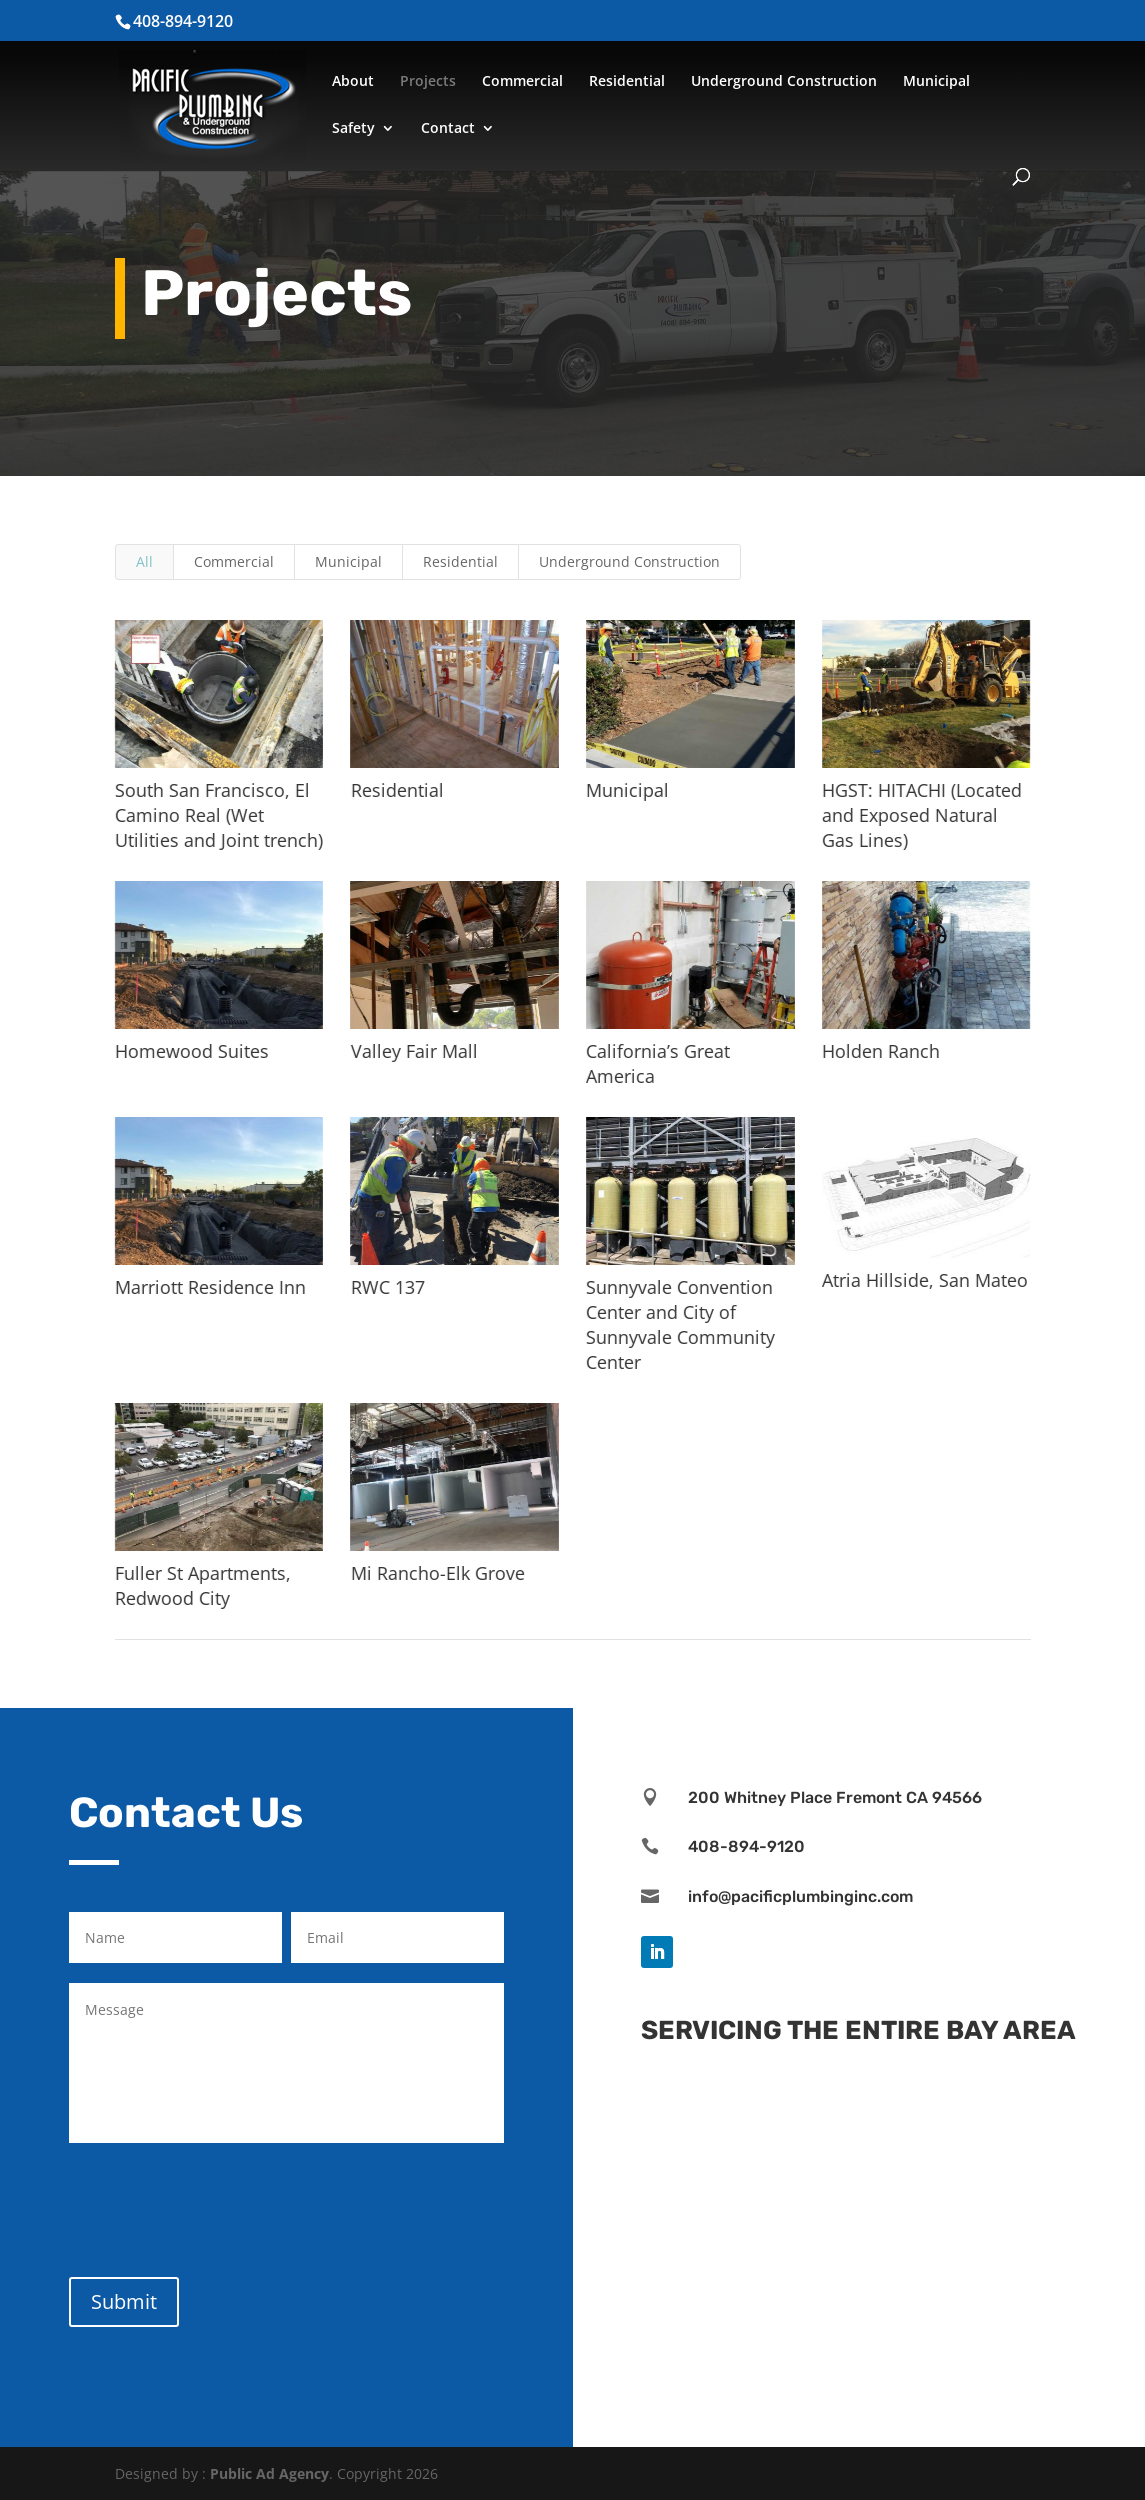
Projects (428, 82)
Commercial (522, 82)
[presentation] (221, 2206)
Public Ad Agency (269, 2473)
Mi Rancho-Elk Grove (437, 1573)
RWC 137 (387, 1287)
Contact (448, 129)
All (144, 561)
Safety (353, 129)
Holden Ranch (880, 1051)
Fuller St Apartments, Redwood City (202, 1585)
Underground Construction (784, 82)
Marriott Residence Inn (209, 1287)
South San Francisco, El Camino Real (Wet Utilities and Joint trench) (218, 815)
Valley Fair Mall (413, 1051)
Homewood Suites (191, 1051)
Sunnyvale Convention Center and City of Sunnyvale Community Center (680, 1325)
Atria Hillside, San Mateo (924, 1280)
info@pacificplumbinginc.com (800, 1896)
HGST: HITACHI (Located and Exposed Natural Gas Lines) (921, 815)
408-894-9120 (746, 1846)
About (353, 82)
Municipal (936, 82)
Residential (627, 82)
